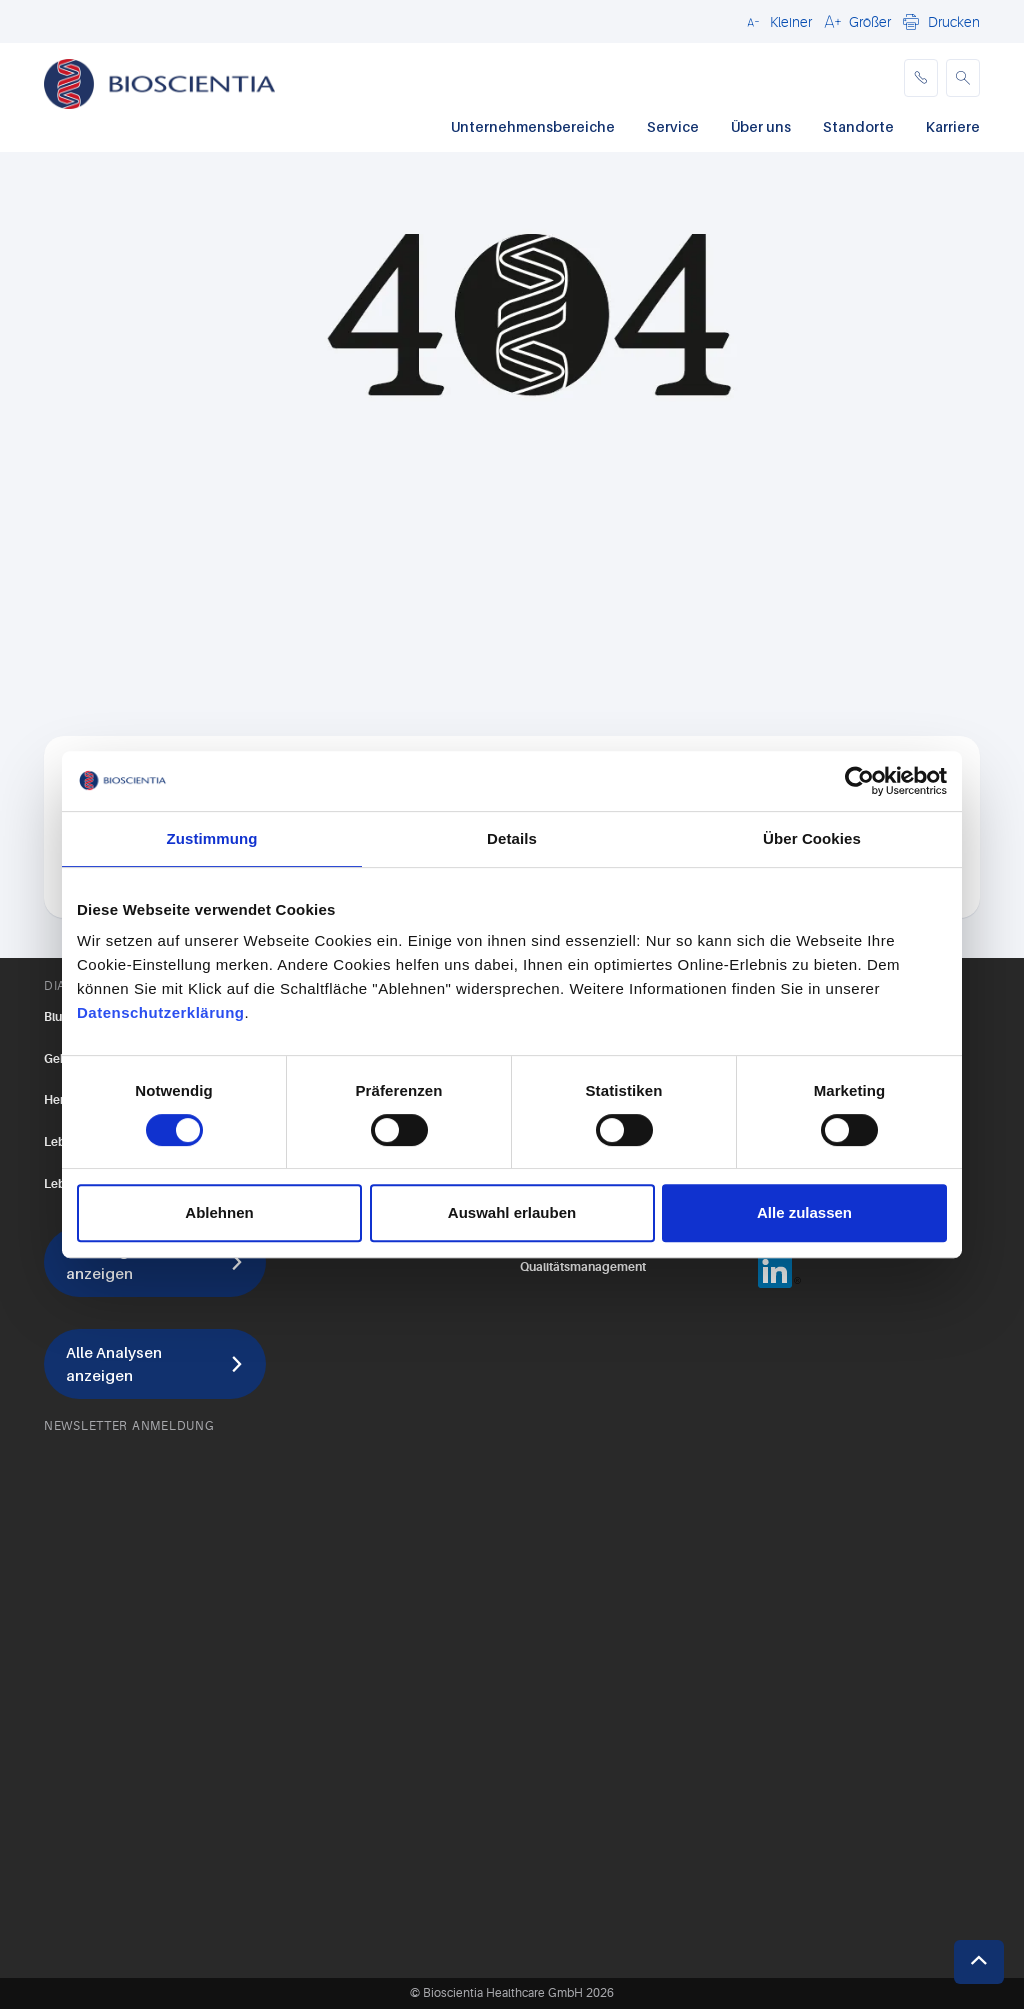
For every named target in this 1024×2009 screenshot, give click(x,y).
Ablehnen (219, 1212)
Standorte (858, 126)
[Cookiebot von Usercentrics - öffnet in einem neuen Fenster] (859, 781)
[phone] (921, 78)
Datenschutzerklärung (161, 1012)
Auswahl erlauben (512, 1212)
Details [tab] (512, 838)
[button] (776, 21)
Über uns (761, 126)
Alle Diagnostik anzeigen (120, 1261)
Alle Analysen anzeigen (114, 1363)
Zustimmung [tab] (212, 838)
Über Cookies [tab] (812, 838)
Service (673, 126)
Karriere (953, 126)
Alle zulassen (804, 1212)
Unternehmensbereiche (533, 126)
